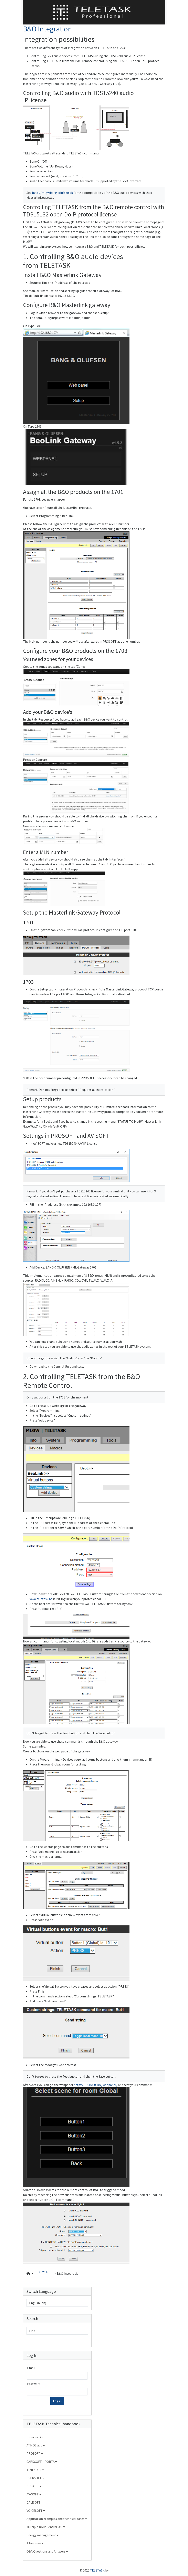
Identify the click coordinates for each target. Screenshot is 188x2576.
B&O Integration (47, 28)
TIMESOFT (35, 2470)
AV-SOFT (34, 2494)
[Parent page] (44, 2273)
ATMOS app (36, 2445)
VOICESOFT (36, 2510)
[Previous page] (40, 2273)
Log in (57, 2401)
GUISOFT (34, 2486)
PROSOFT (35, 2453)
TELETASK (97, 2570)
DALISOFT (34, 2502)
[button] (30, 2273)
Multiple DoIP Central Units (46, 2527)
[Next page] (47, 2273)
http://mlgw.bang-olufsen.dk (52, 193)
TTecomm (35, 2543)
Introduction (35, 2437)
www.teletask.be (41, 1599)
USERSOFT (35, 2478)
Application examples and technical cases (57, 2519)
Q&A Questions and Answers (47, 2551)
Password (33, 2384)
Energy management (43, 2535)
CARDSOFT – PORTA (42, 2462)
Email (31, 2368)
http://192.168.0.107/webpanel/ (95, 2085)
